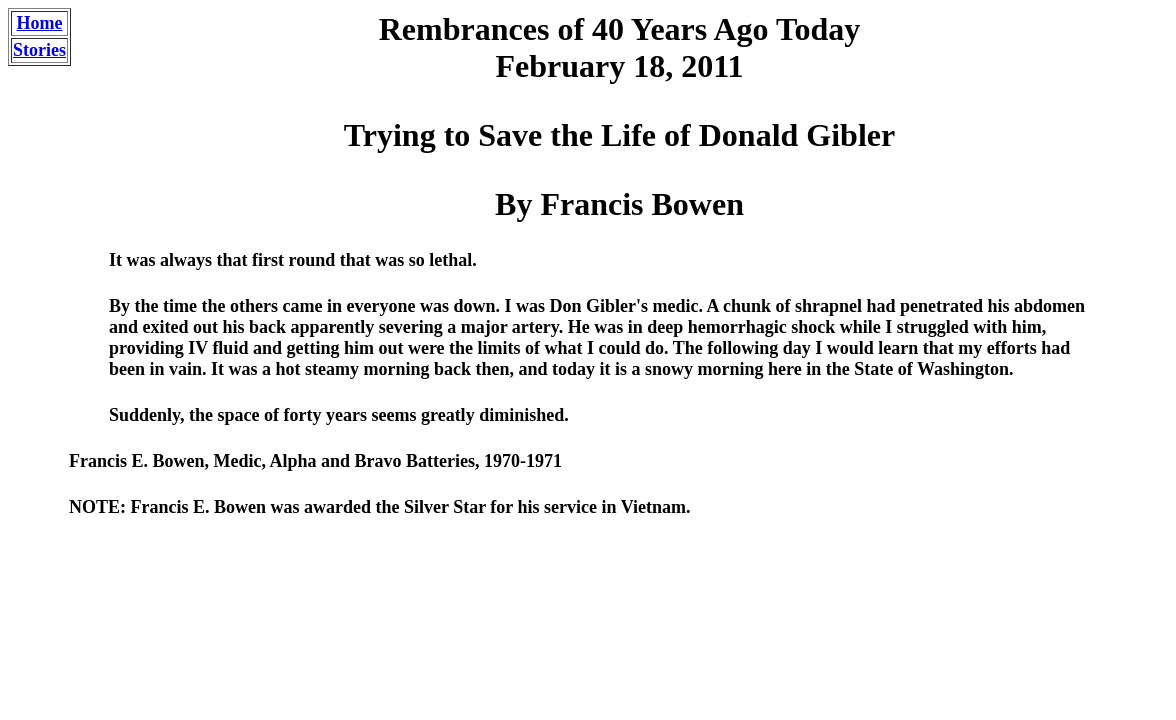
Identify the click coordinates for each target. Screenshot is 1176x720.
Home (40, 23)
